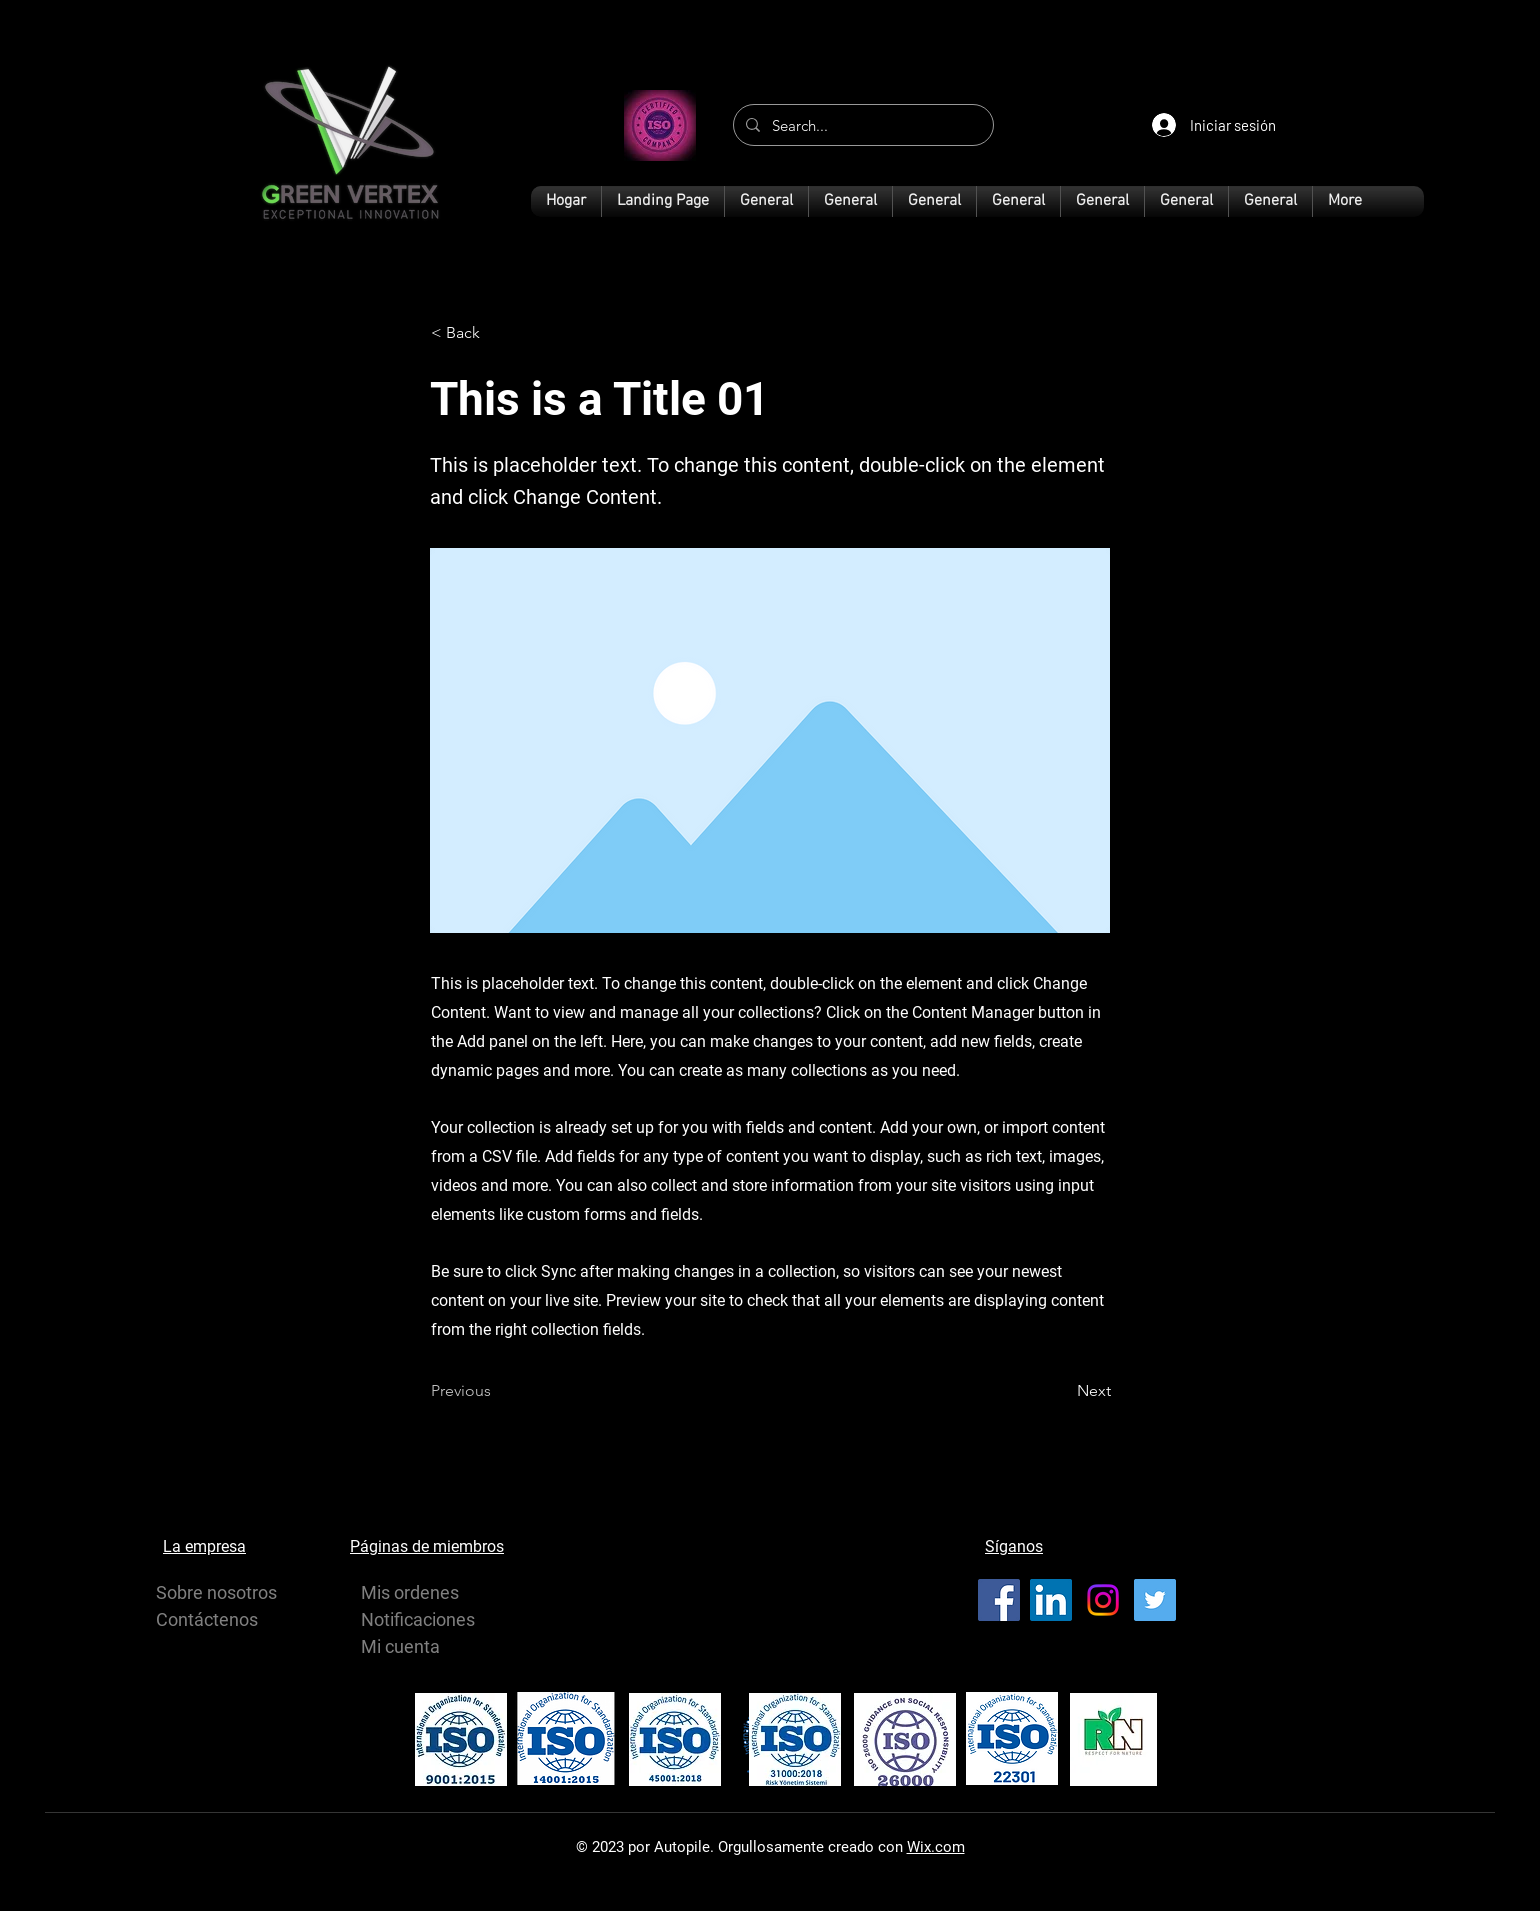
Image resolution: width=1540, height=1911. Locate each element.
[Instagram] (1103, 1600)
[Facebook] (999, 1600)
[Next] (1061, 1391)
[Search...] (861, 125)
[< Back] (497, 333)
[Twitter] (1155, 1600)
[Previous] (497, 1391)
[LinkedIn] (1051, 1600)
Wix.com (936, 1847)
